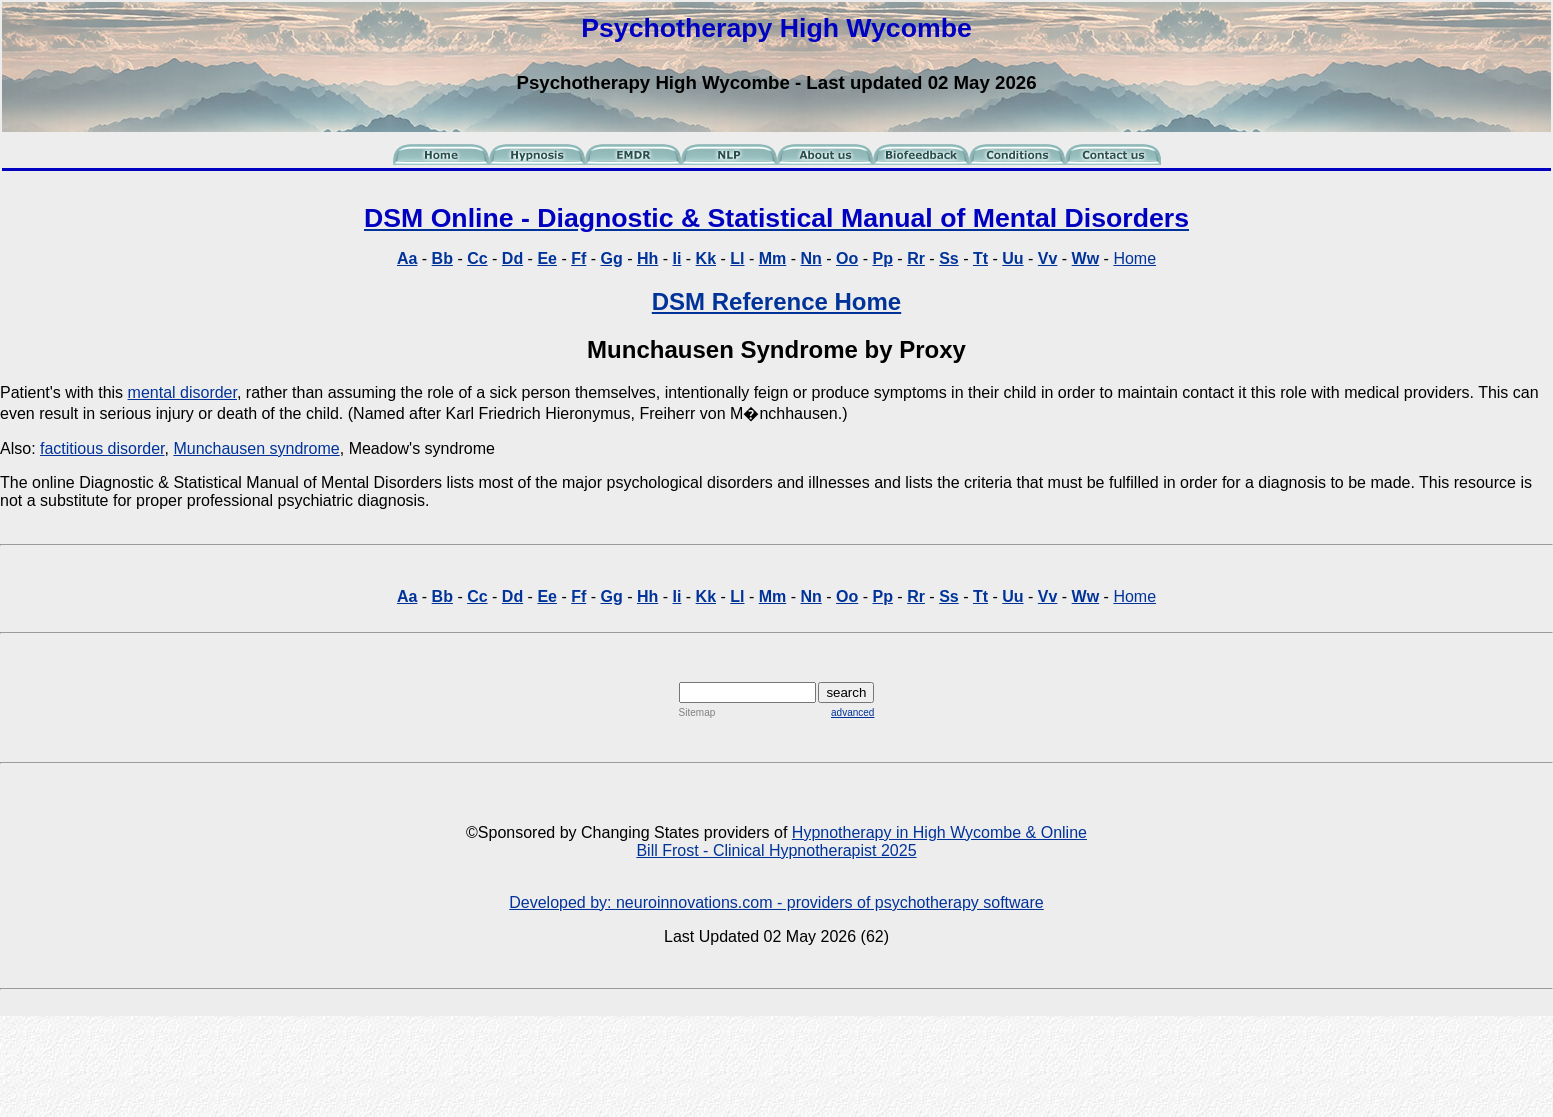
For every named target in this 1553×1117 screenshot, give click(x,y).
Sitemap (697, 712)
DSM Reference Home (776, 301)
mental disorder (182, 392)
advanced (852, 712)
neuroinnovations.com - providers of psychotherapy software (830, 902)
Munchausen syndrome (256, 448)
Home (1134, 258)
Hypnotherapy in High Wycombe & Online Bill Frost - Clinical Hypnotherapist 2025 (861, 841)
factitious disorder (102, 448)
